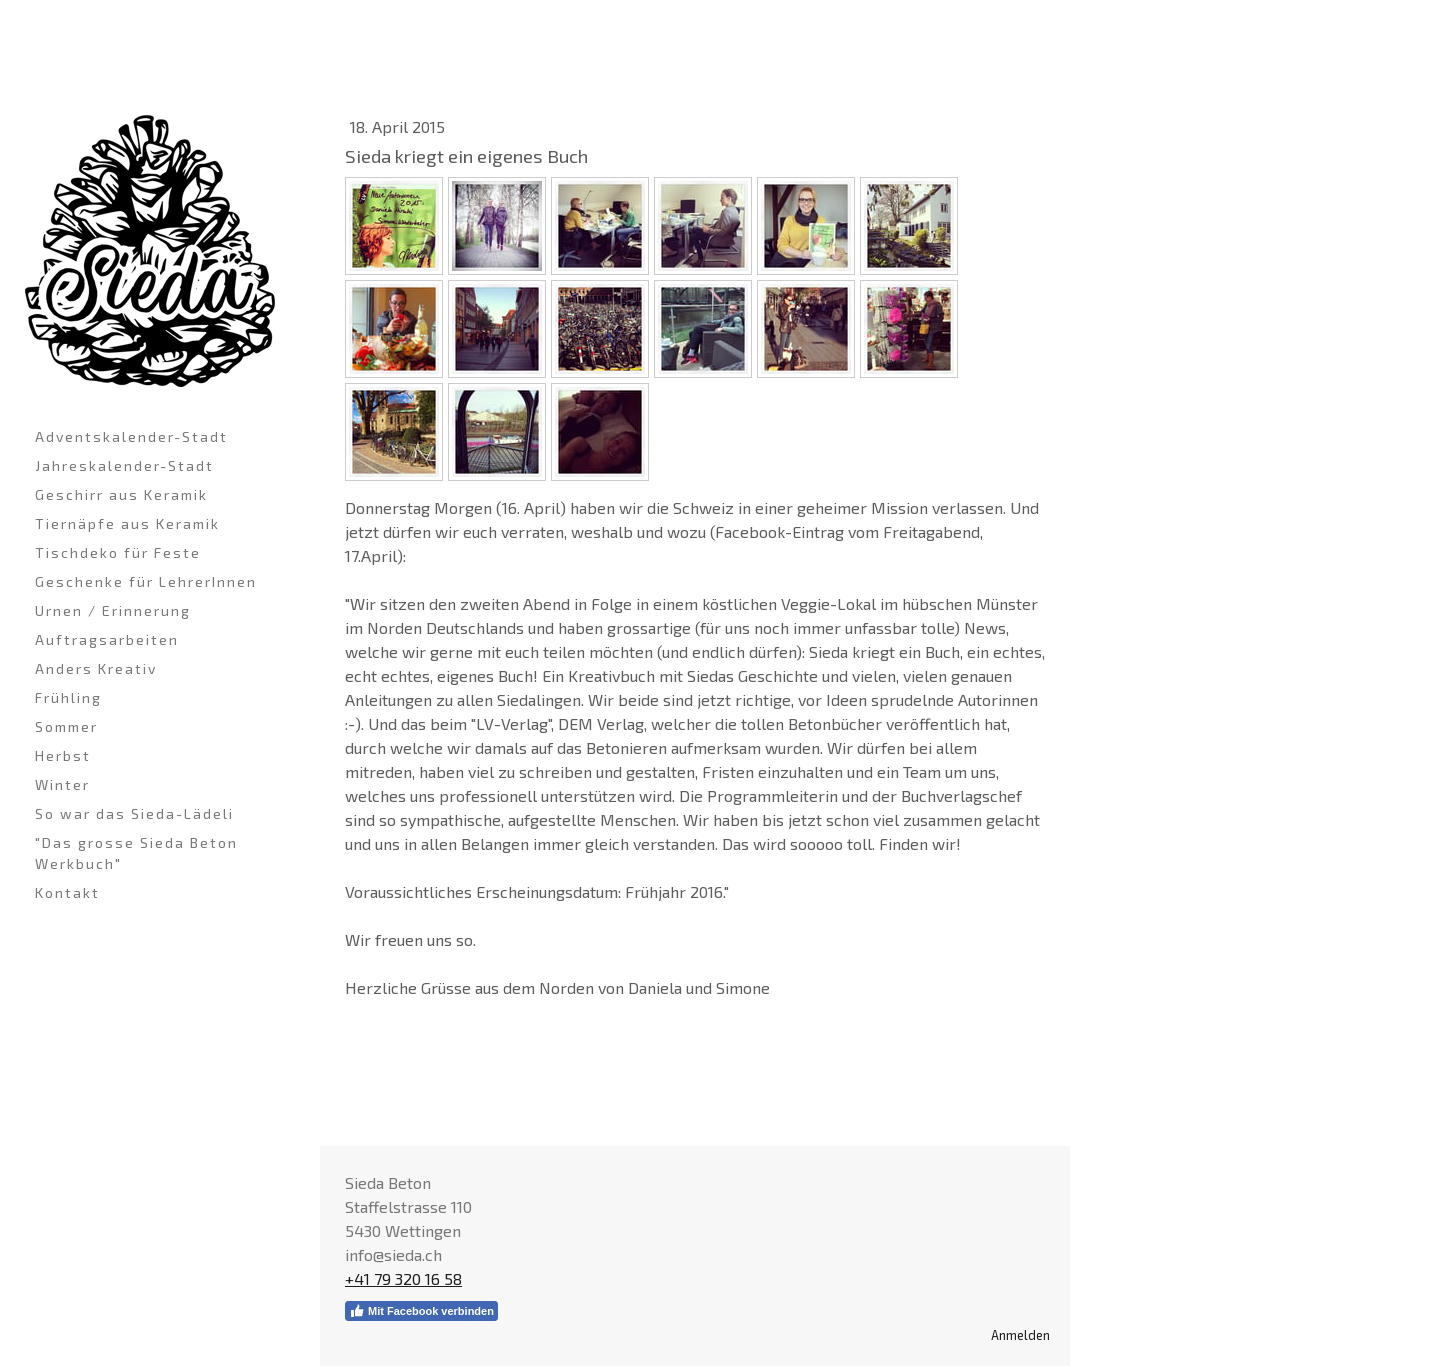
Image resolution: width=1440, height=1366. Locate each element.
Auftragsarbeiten (107, 639)
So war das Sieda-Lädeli (134, 813)
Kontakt (67, 892)
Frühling (68, 697)
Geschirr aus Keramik (121, 494)
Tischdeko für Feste (118, 552)
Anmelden (1020, 1335)
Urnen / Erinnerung (113, 610)
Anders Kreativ (96, 668)
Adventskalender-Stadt (131, 436)
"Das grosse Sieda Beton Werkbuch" (136, 853)
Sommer (66, 726)
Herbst (63, 755)
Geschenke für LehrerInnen (146, 581)
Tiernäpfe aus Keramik (127, 523)
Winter (62, 784)
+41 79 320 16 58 (403, 1278)
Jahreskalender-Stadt (124, 465)
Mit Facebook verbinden (421, 1311)
